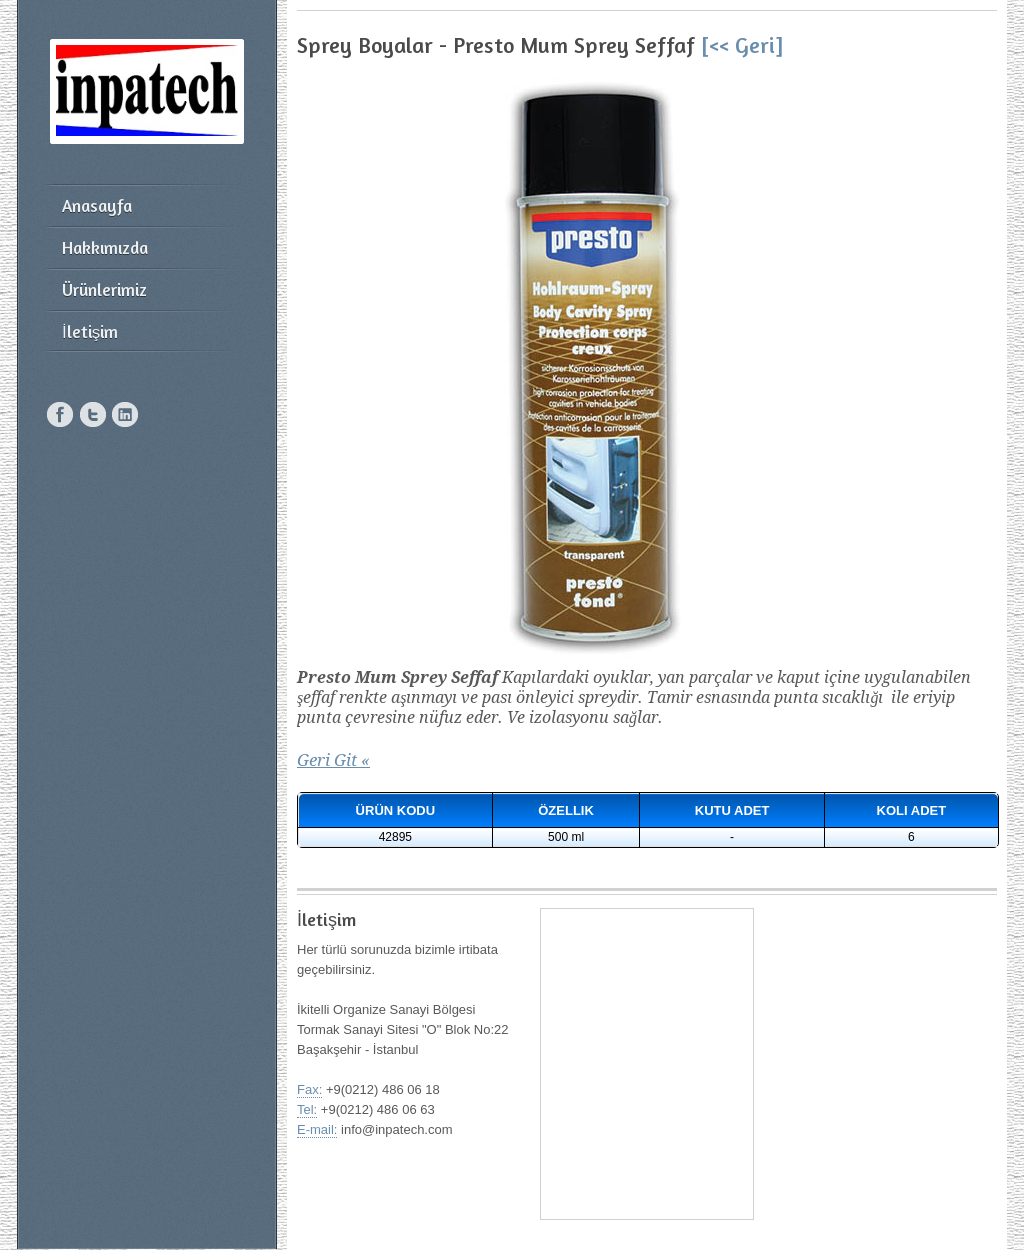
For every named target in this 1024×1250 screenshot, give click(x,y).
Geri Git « (333, 760)
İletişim (90, 331)
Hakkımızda (105, 247)
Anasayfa (97, 205)
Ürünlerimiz (104, 289)
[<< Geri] (742, 45)
